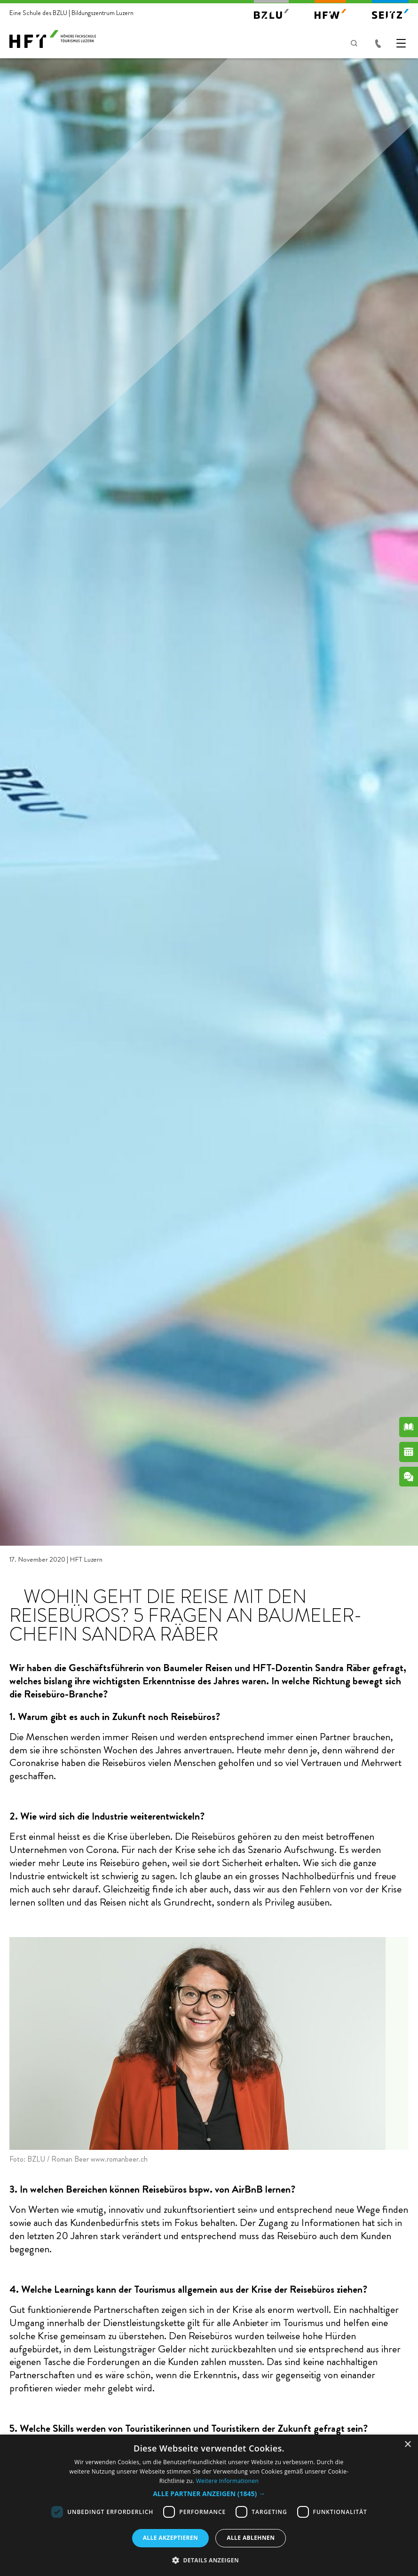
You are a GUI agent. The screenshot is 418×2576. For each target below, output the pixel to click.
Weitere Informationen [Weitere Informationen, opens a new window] (227, 2481)
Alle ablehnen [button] (251, 2538)
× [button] (407, 2444)
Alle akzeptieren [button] (170, 2538)
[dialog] (209, 2505)
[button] (209, 2494)
